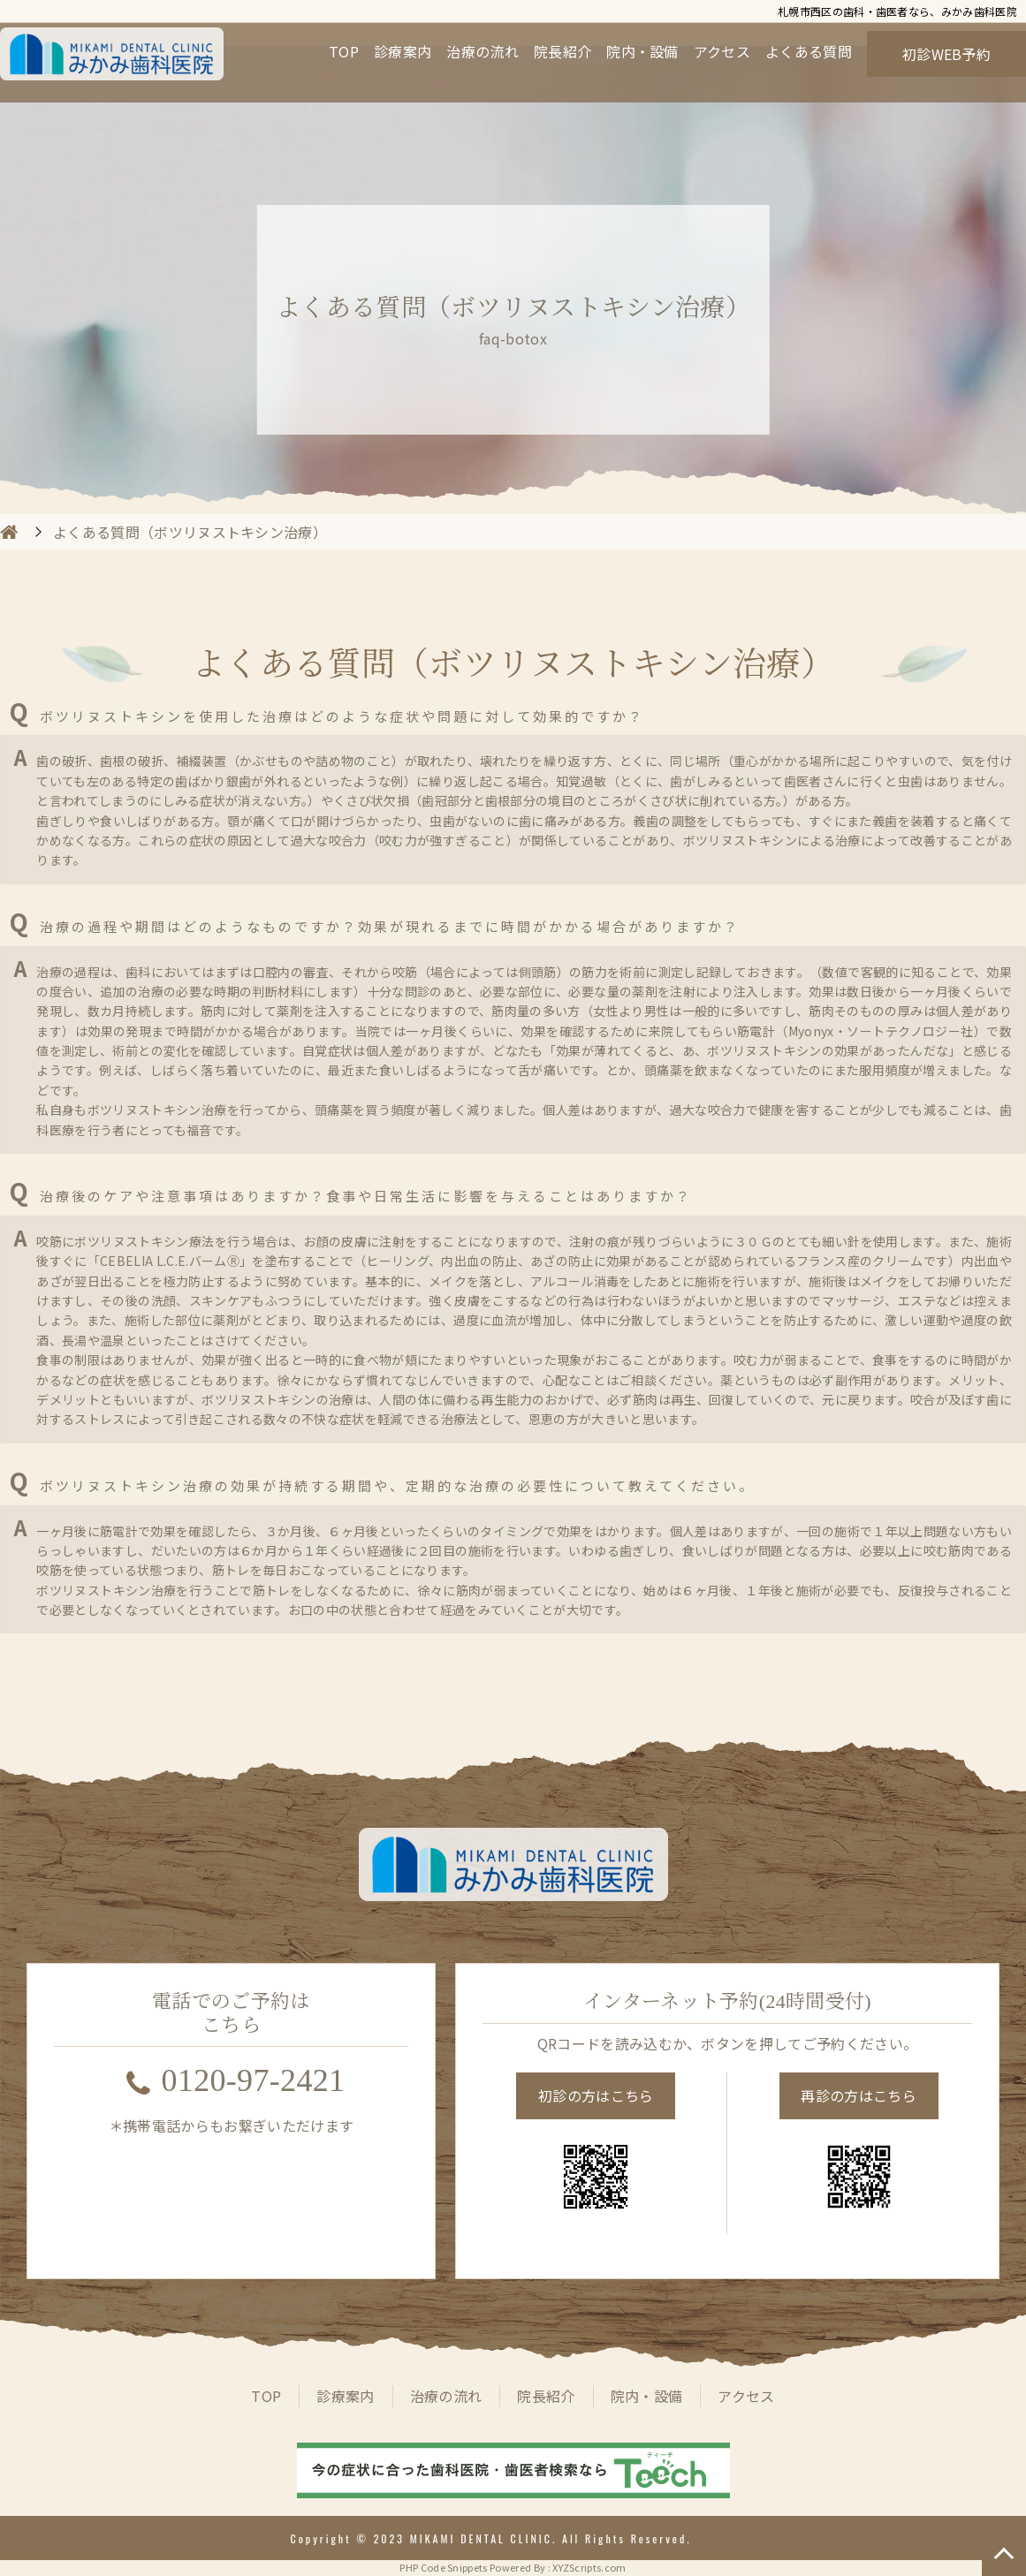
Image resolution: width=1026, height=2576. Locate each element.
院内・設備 (642, 51)
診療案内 (402, 51)
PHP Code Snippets (443, 2567)
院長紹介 (562, 51)
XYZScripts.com (589, 2567)
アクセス (722, 51)
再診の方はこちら (858, 2095)
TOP (344, 51)
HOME (9, 532)
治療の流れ (482, 51)
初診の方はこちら (596, 2095)
